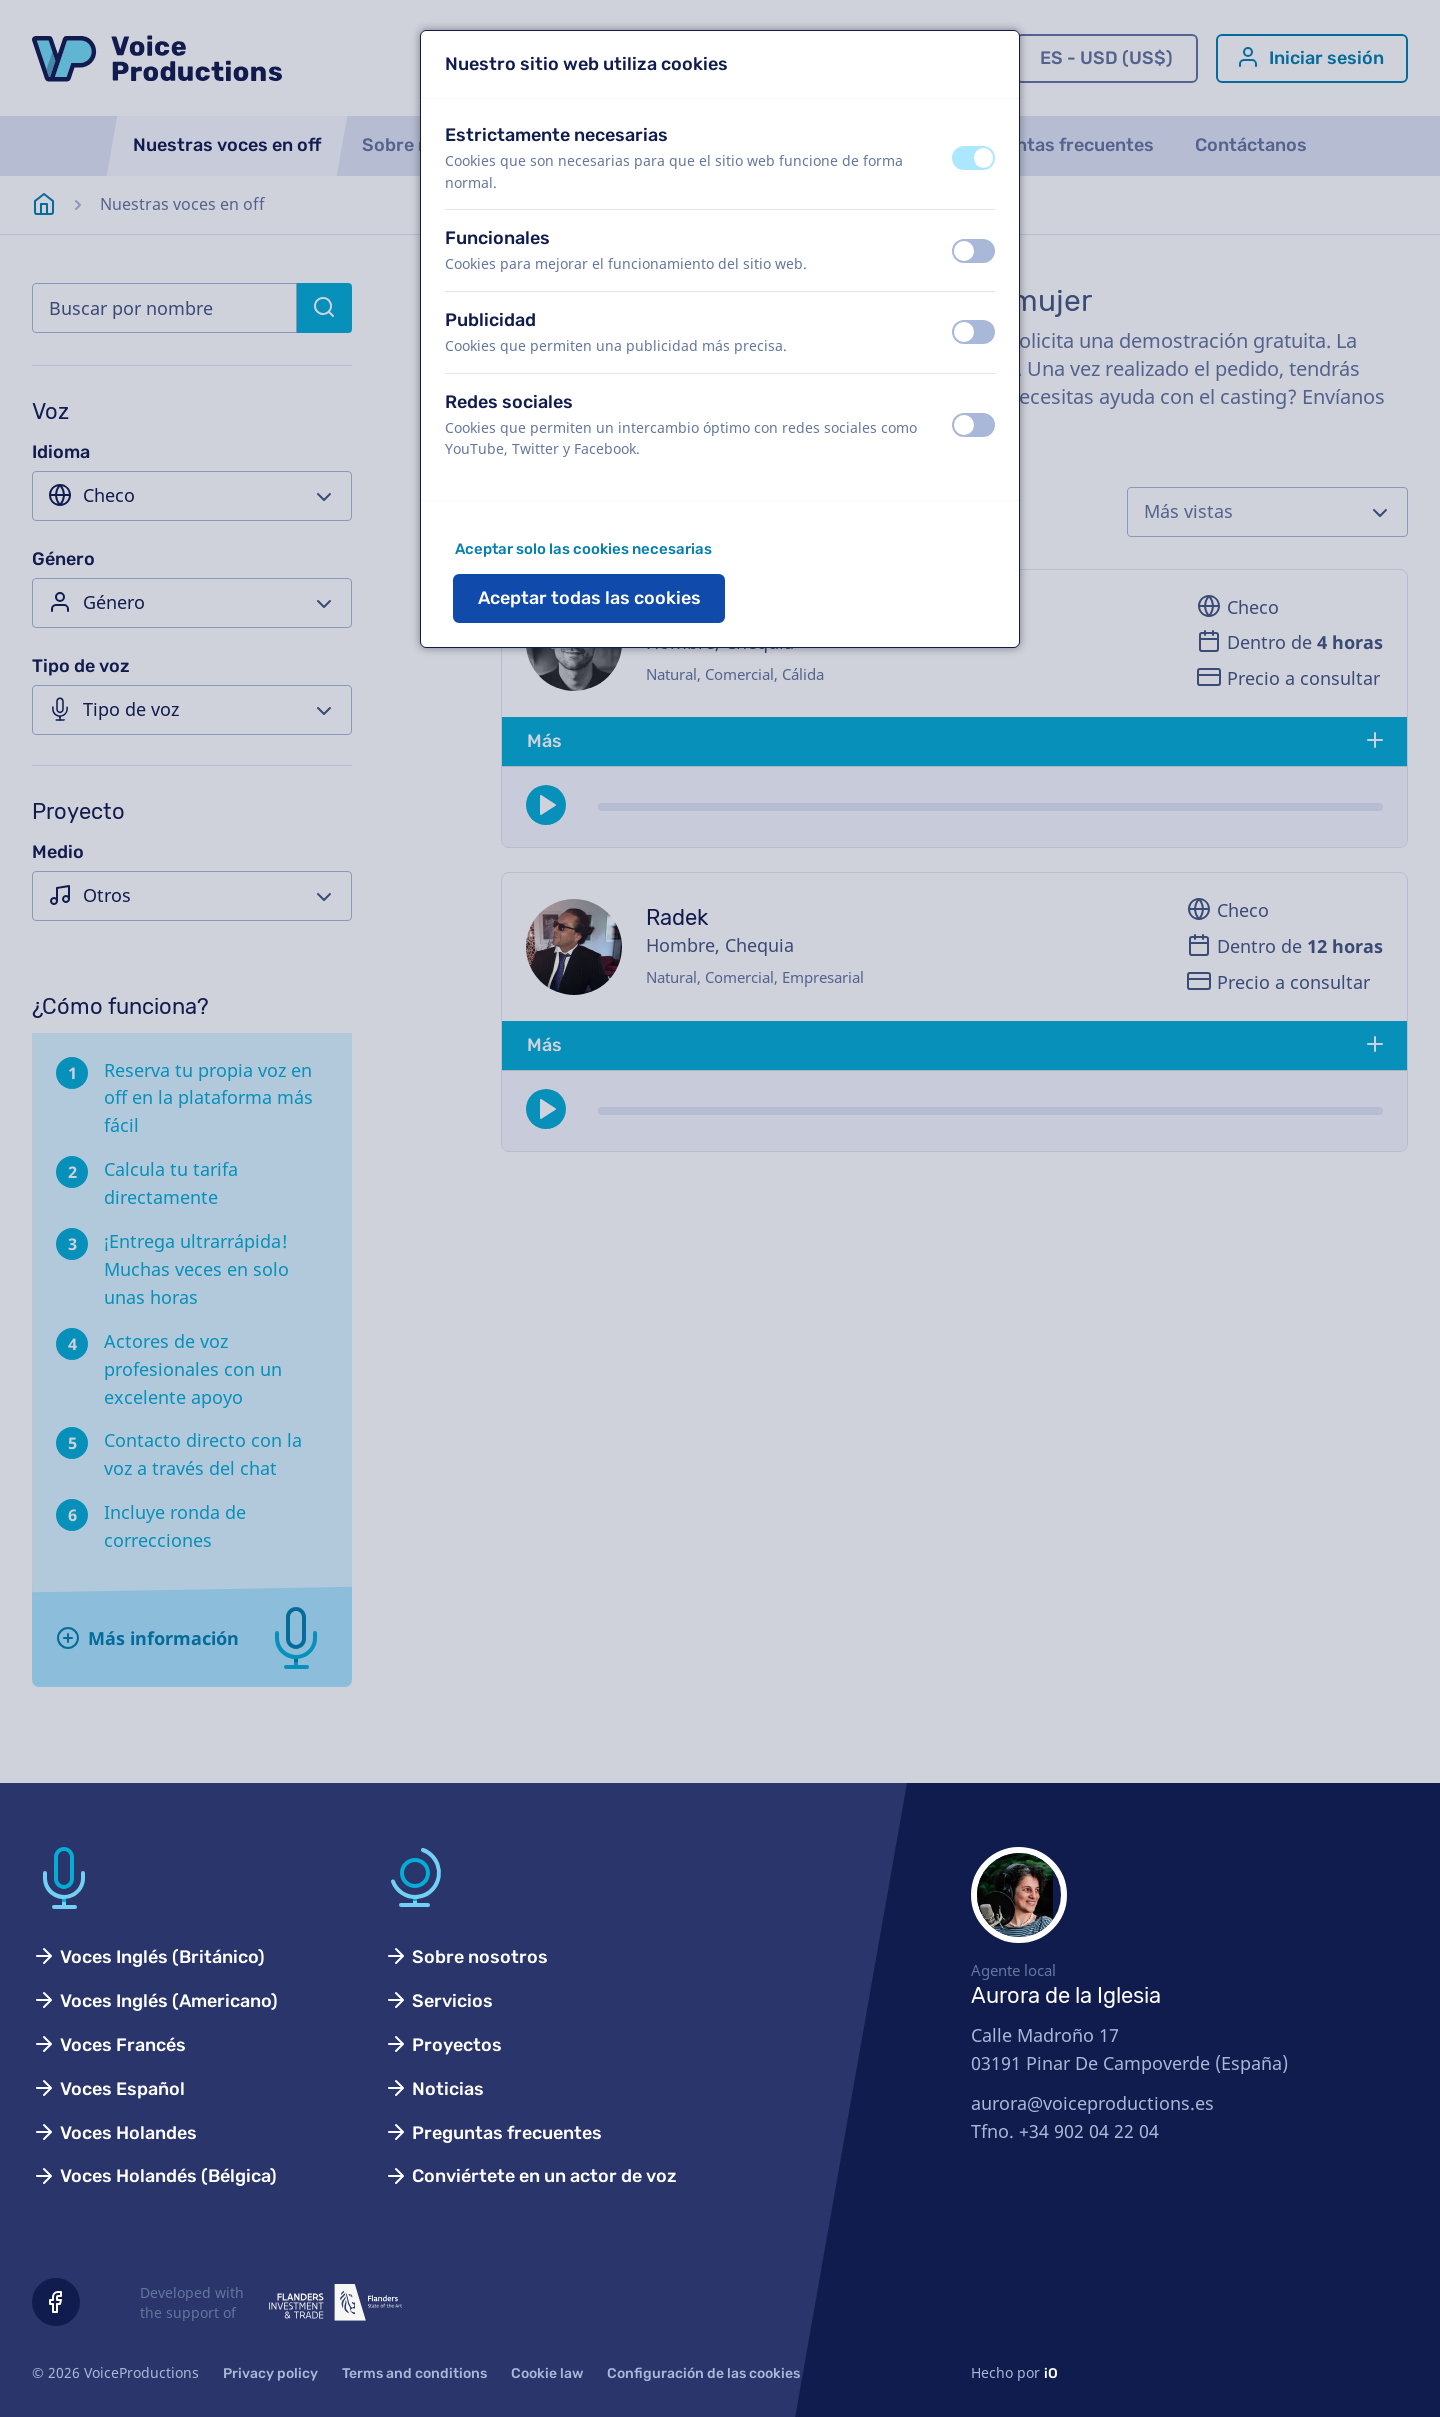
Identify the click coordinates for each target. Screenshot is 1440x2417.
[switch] (973, 158)
